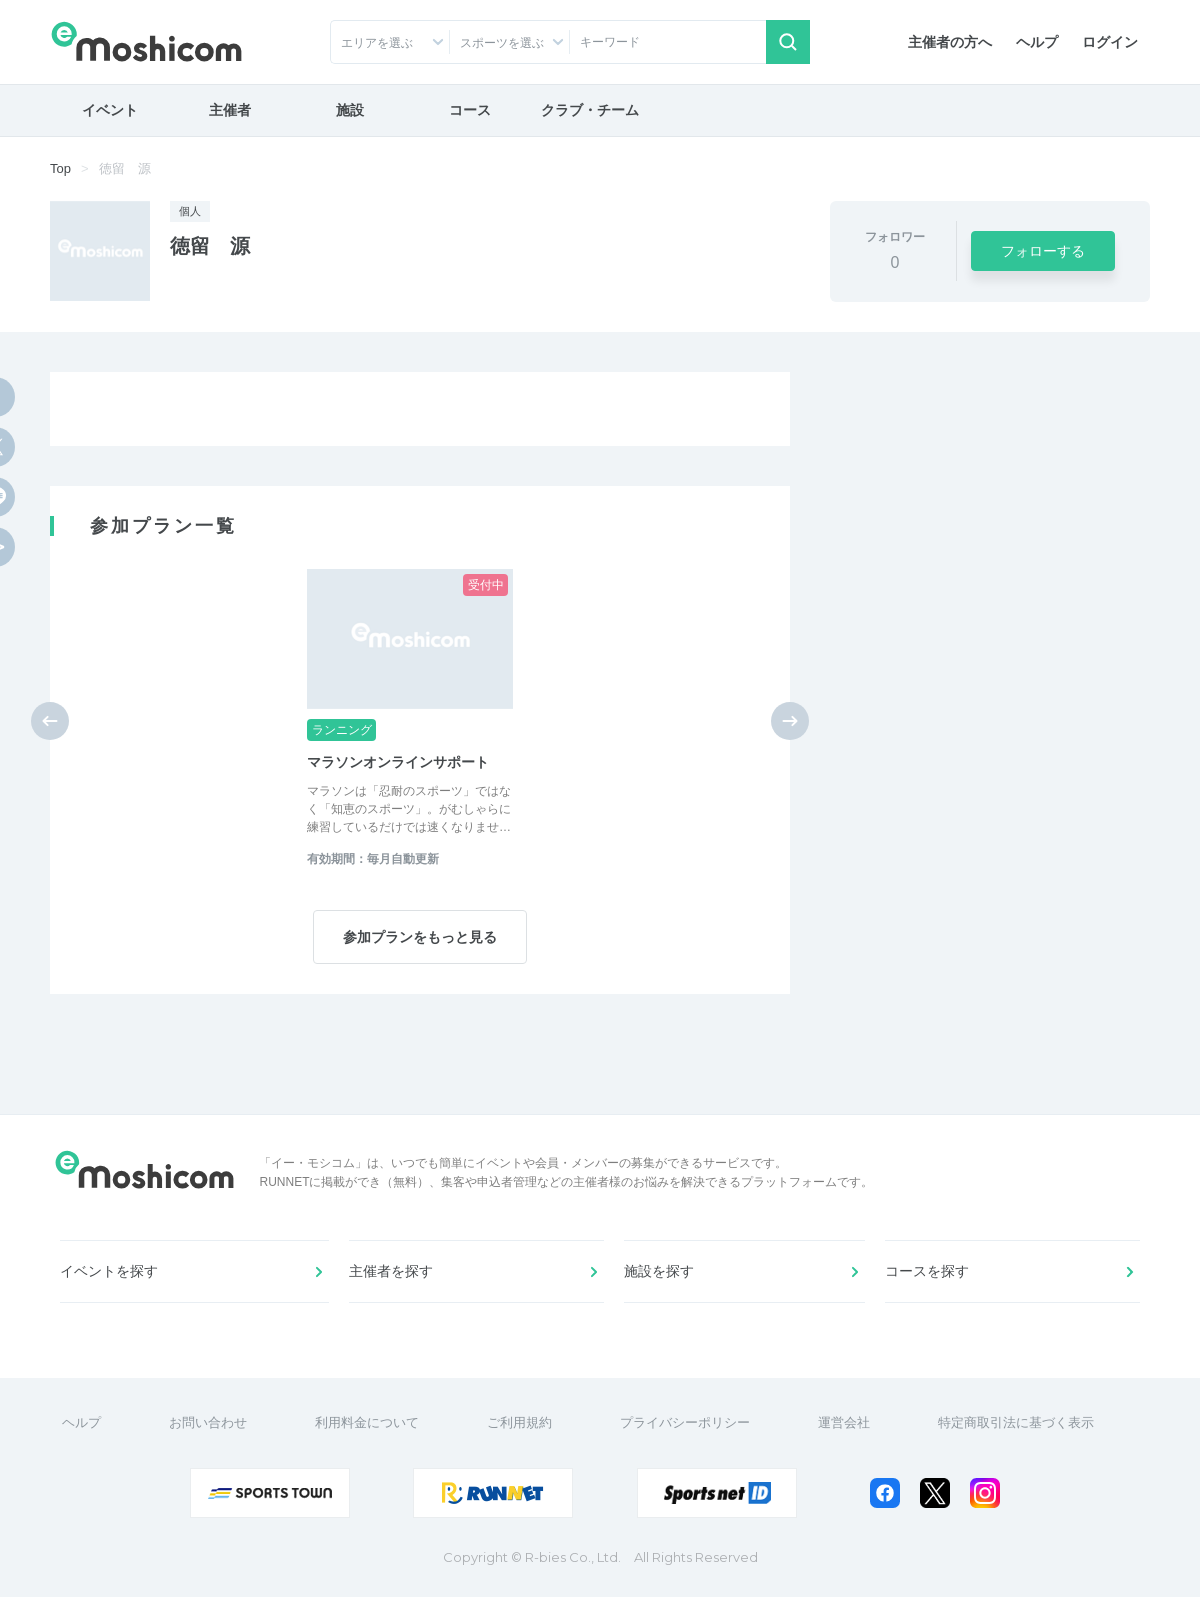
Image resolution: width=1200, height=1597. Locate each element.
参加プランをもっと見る (420, 937)
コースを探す (927, 1271)
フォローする (1043, 251)
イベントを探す (109, 1271)
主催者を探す (391, 1271)
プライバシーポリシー (685, 1422)
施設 (350, 110)
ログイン (1110, 42)
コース (470, 110)
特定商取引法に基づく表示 (1016, 1422)
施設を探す (659, 1271)
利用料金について (367, 1422)
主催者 (230, 110)
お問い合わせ (208, 1422)
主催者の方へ (950, 42)
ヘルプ (1037, 42)
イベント (110, 110)
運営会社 (844, 1422)
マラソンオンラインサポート (398, 762)
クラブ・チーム (590, 110)
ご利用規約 (519, 1422)
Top (60, 168)
